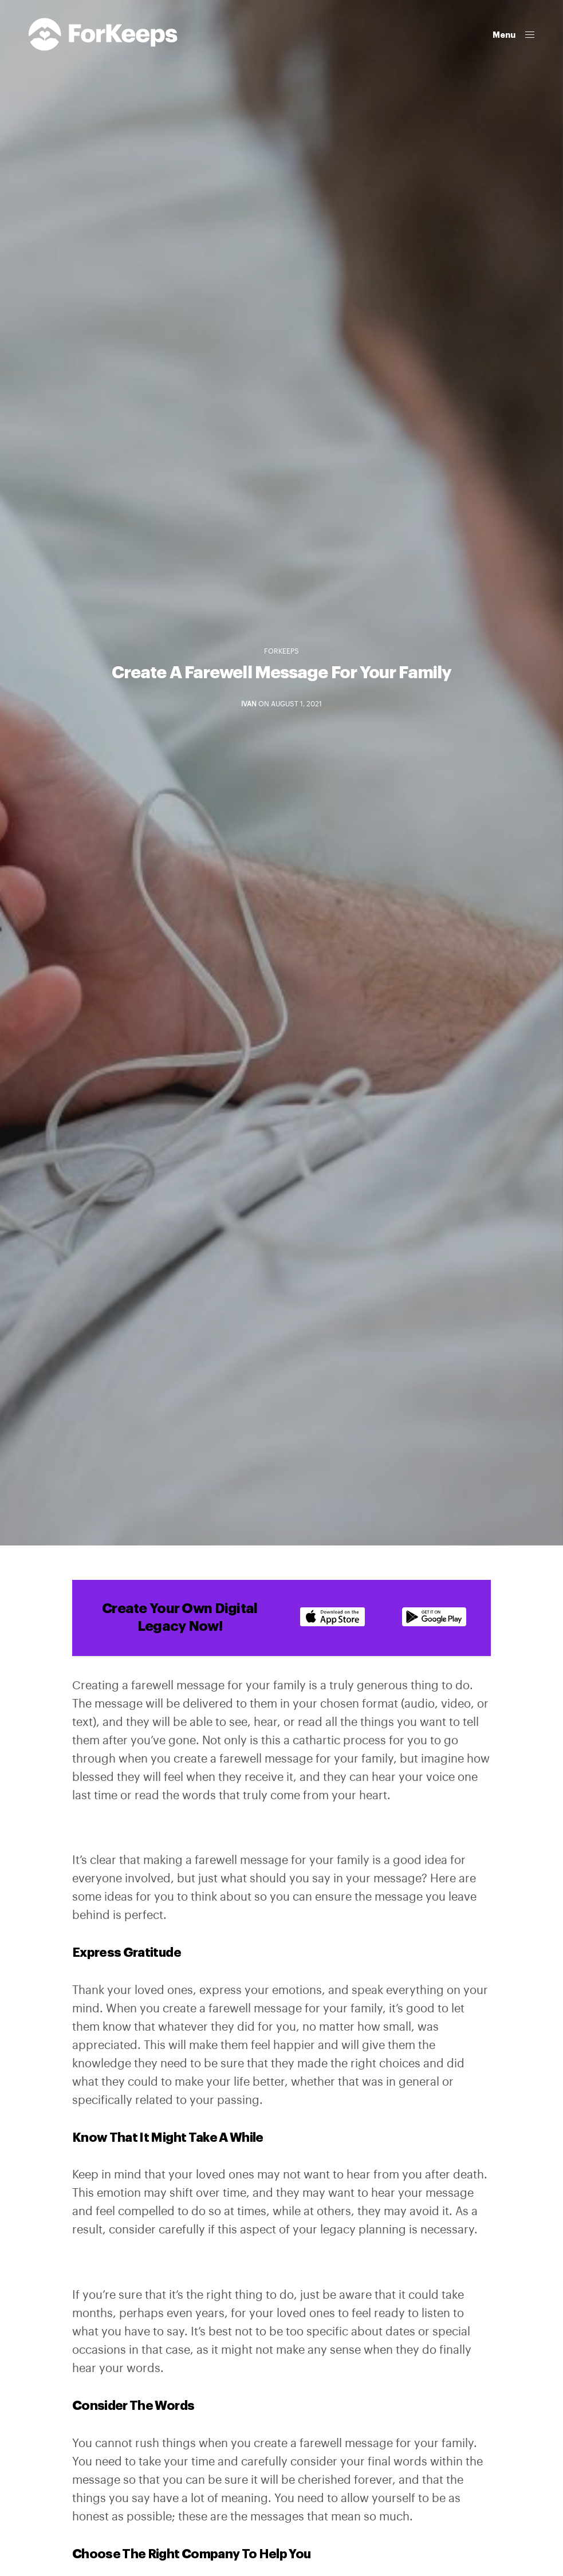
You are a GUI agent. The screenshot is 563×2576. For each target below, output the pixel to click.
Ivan (249, 704)
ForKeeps (281, 651)
